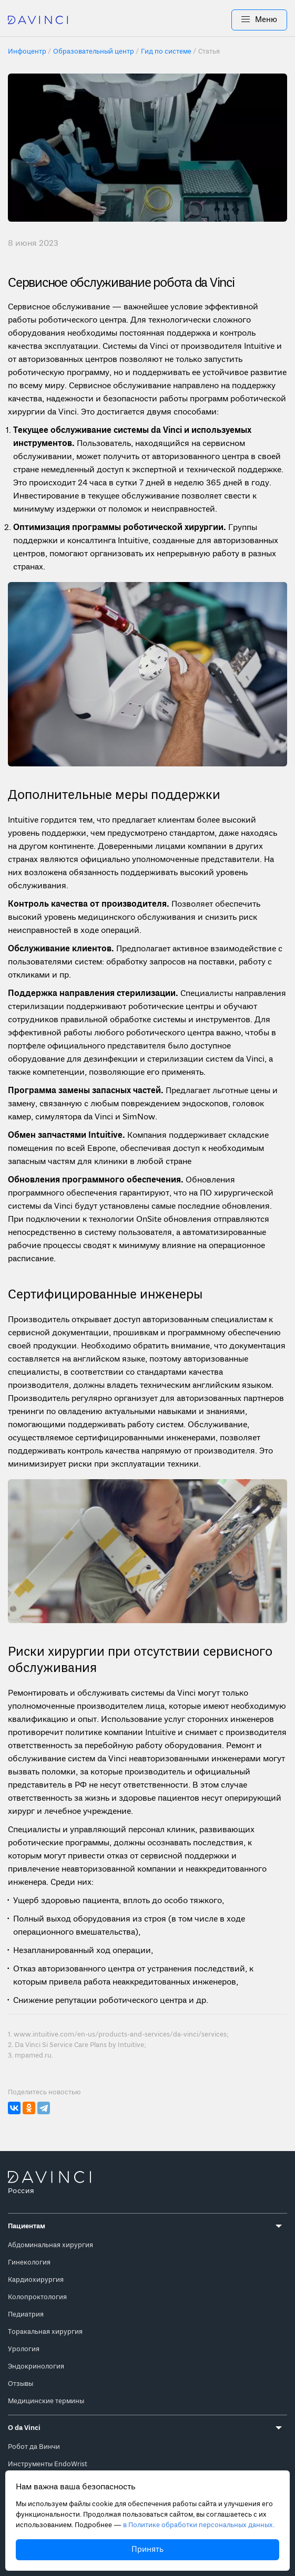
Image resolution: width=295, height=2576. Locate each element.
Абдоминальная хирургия (50, 2245)
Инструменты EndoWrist (47, 2464)
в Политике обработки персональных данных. (198, 2525)
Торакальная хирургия (45, 2332)
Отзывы (20, 2384)
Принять (147, 2549)
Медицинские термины (46, 2401)
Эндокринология (36, 2366)
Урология (23, 2349)
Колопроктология (37, 2297)
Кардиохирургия (36, 2280)
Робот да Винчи (34, 2447)
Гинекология (29, 2262)
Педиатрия (26, 2314)
